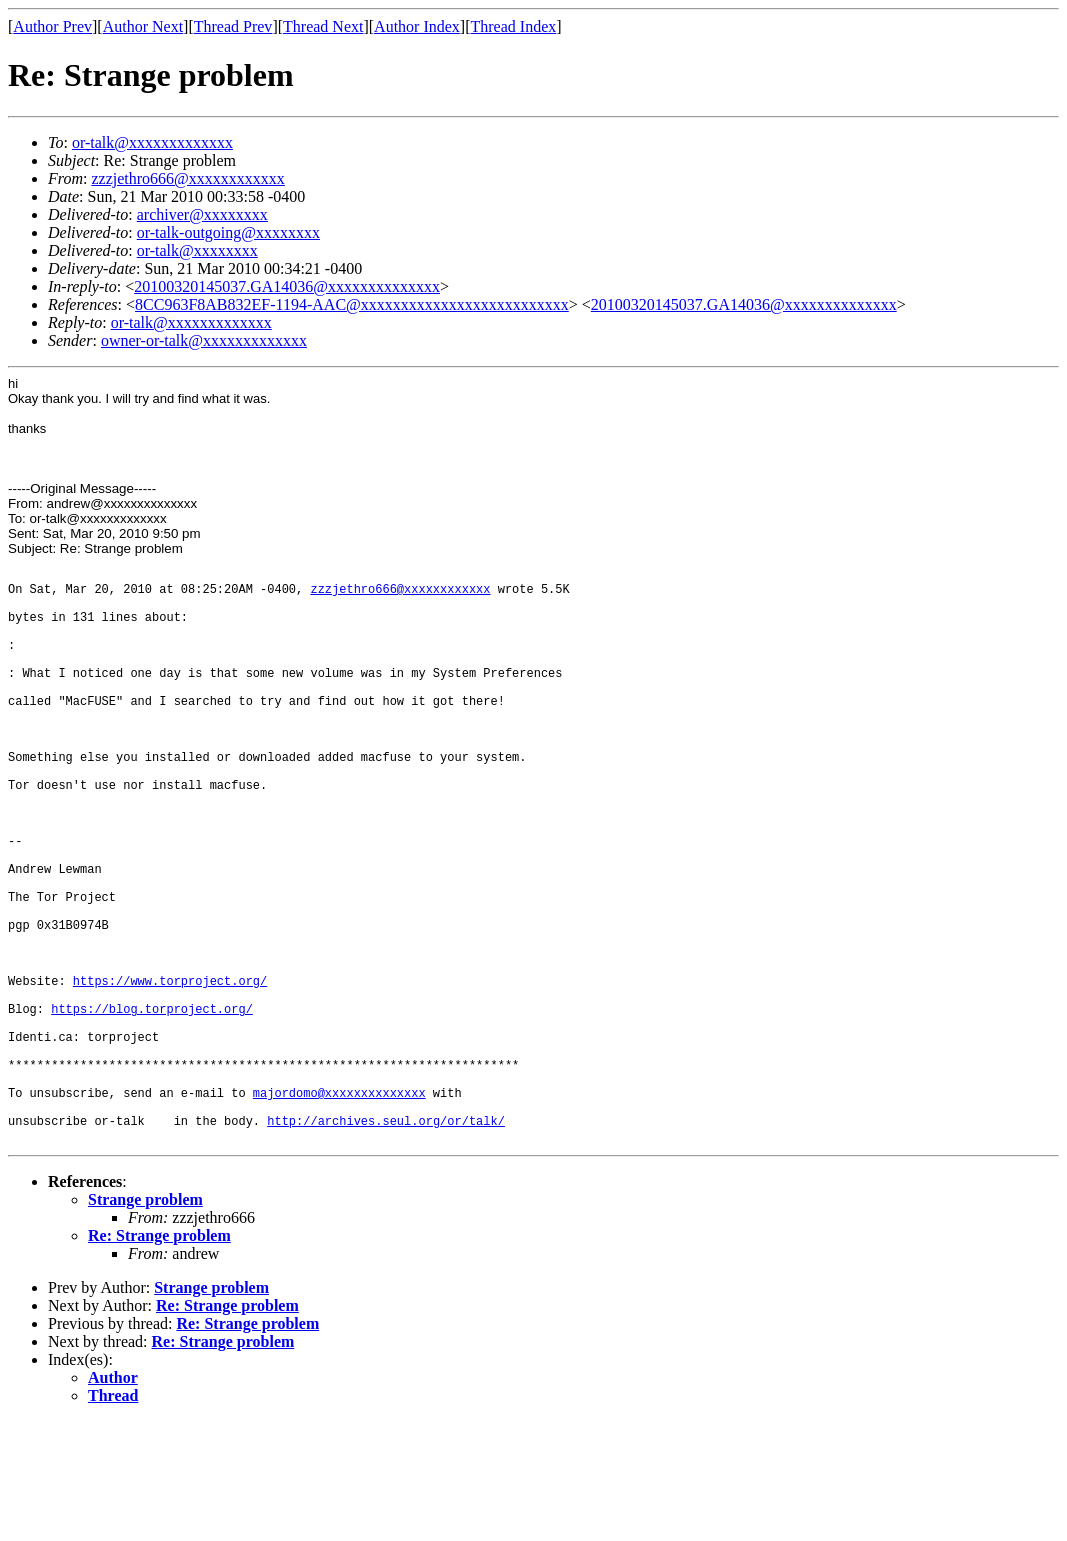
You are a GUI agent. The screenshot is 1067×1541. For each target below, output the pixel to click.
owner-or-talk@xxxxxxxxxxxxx (204, 340)
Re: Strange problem (159, 1355)
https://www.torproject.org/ (170, 1067)
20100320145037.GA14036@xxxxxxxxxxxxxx (287, 286)
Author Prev (52, 26)
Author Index (417, 26)
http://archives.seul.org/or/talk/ (386, 1237)
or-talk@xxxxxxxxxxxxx (152, 142)
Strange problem (145, 1319)
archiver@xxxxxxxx (202, 214)
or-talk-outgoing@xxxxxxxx (228, 232)
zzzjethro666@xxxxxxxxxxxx (187, 178)
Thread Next (323, 26)
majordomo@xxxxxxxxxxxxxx (339, 1203)
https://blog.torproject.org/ (152, 1101)
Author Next (143, 26)
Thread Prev (233, 26)
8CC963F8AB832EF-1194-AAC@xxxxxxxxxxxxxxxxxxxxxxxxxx (352, 304)
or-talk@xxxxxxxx (197, 250)
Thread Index (514, 26)
